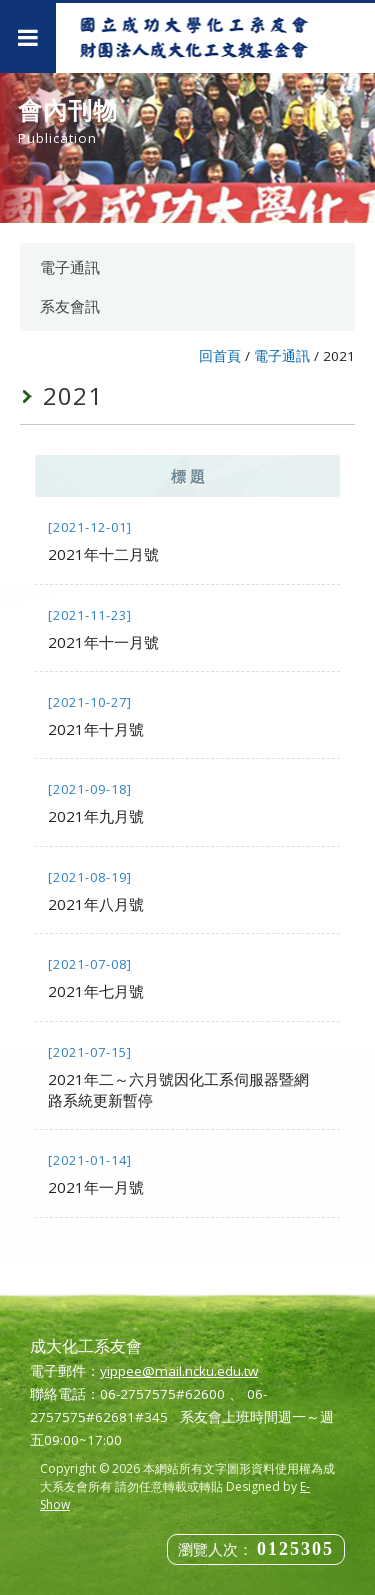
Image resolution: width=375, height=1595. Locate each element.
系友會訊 (70, 306)
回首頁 (220, 356)
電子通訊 (70, 267)
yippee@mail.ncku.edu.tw (179, 1371)
